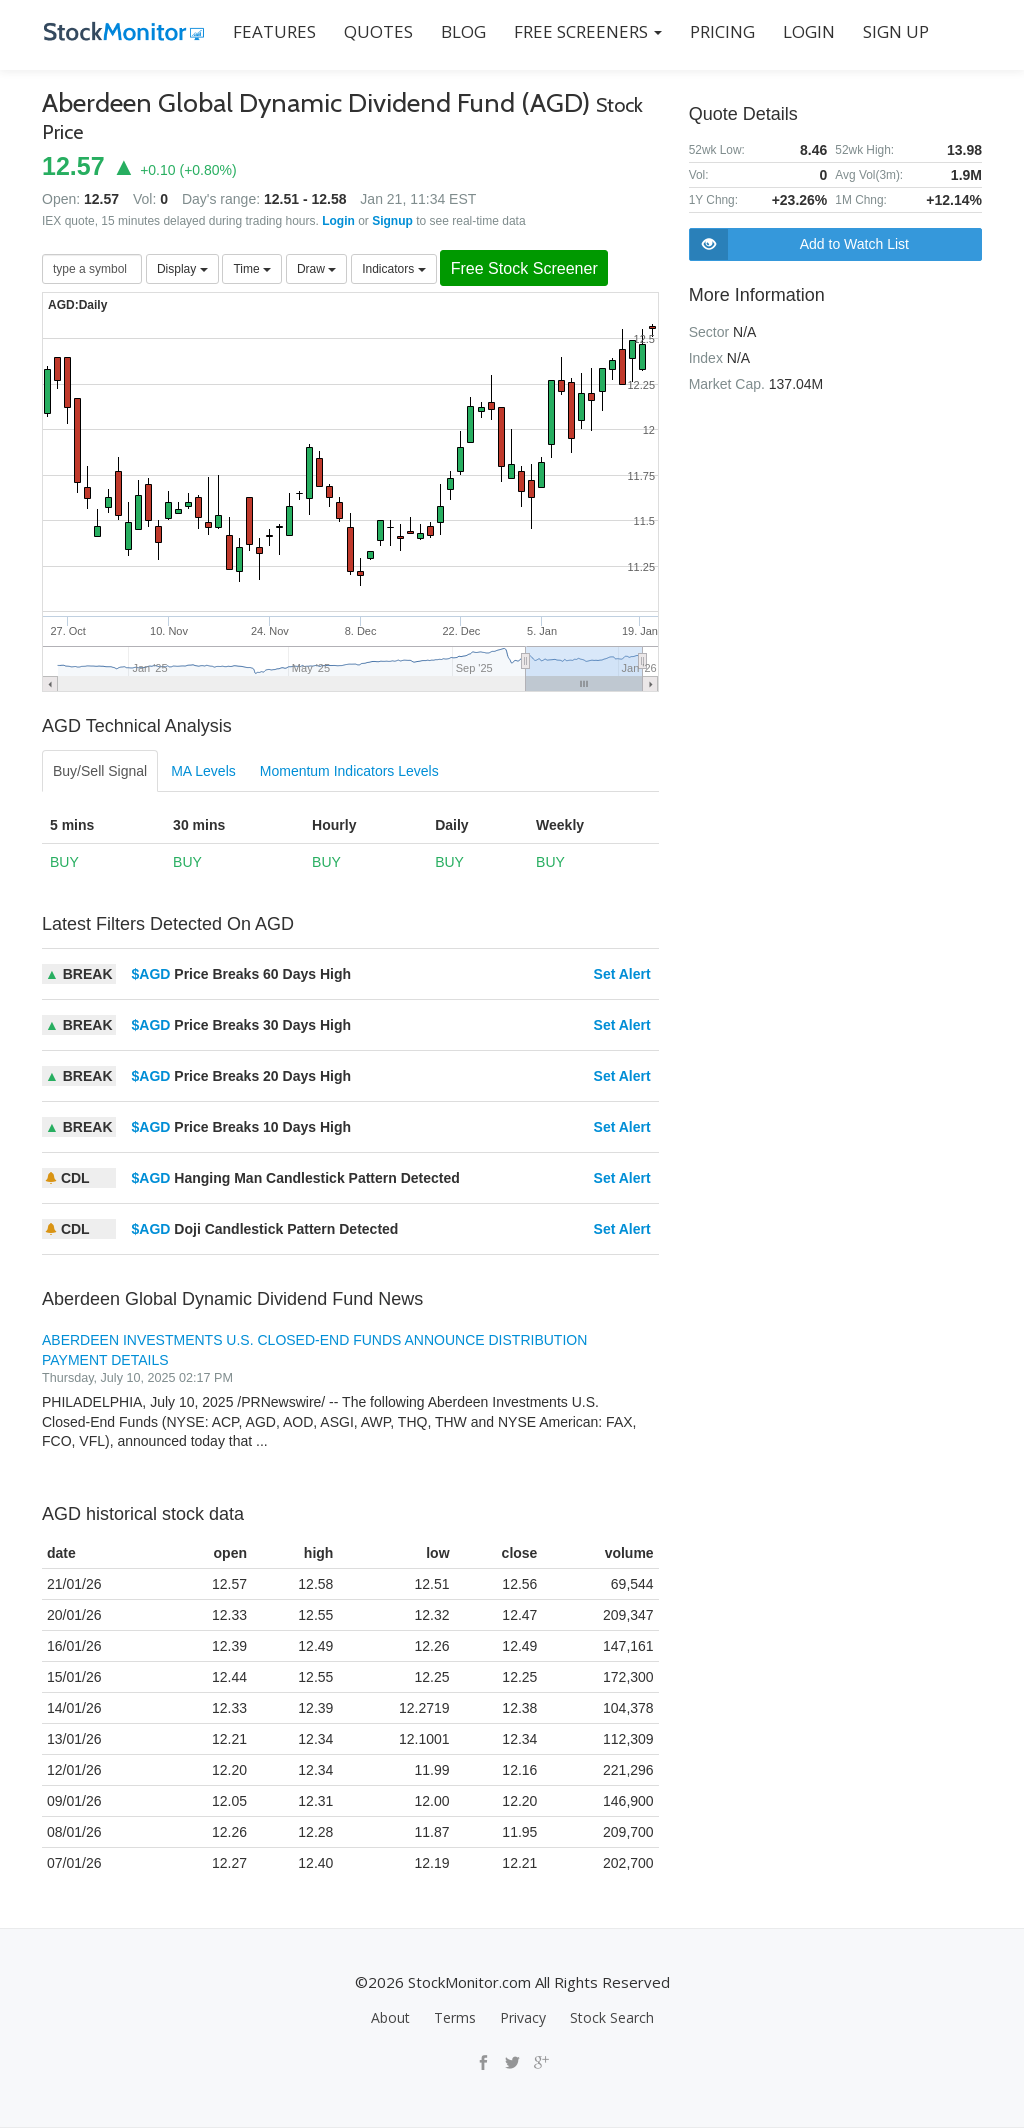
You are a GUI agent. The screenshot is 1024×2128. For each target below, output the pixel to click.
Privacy (523, 2017)
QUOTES (376, 31)
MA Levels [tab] (203, 771)
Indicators (393, 269)
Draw (316, 269)
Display (182, 269)
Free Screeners (586, 31)
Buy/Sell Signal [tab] (100, 771)
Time (252, 269)
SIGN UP (894, 31)
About (390, 2017)
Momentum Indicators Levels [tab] (349, 771)
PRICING (720, 31)
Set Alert (622, 974)
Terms (455, 2017)
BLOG (461, 31)
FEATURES (272, 31)
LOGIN (807, 31)
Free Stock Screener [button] (528, 268)
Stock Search (612, 2017)
